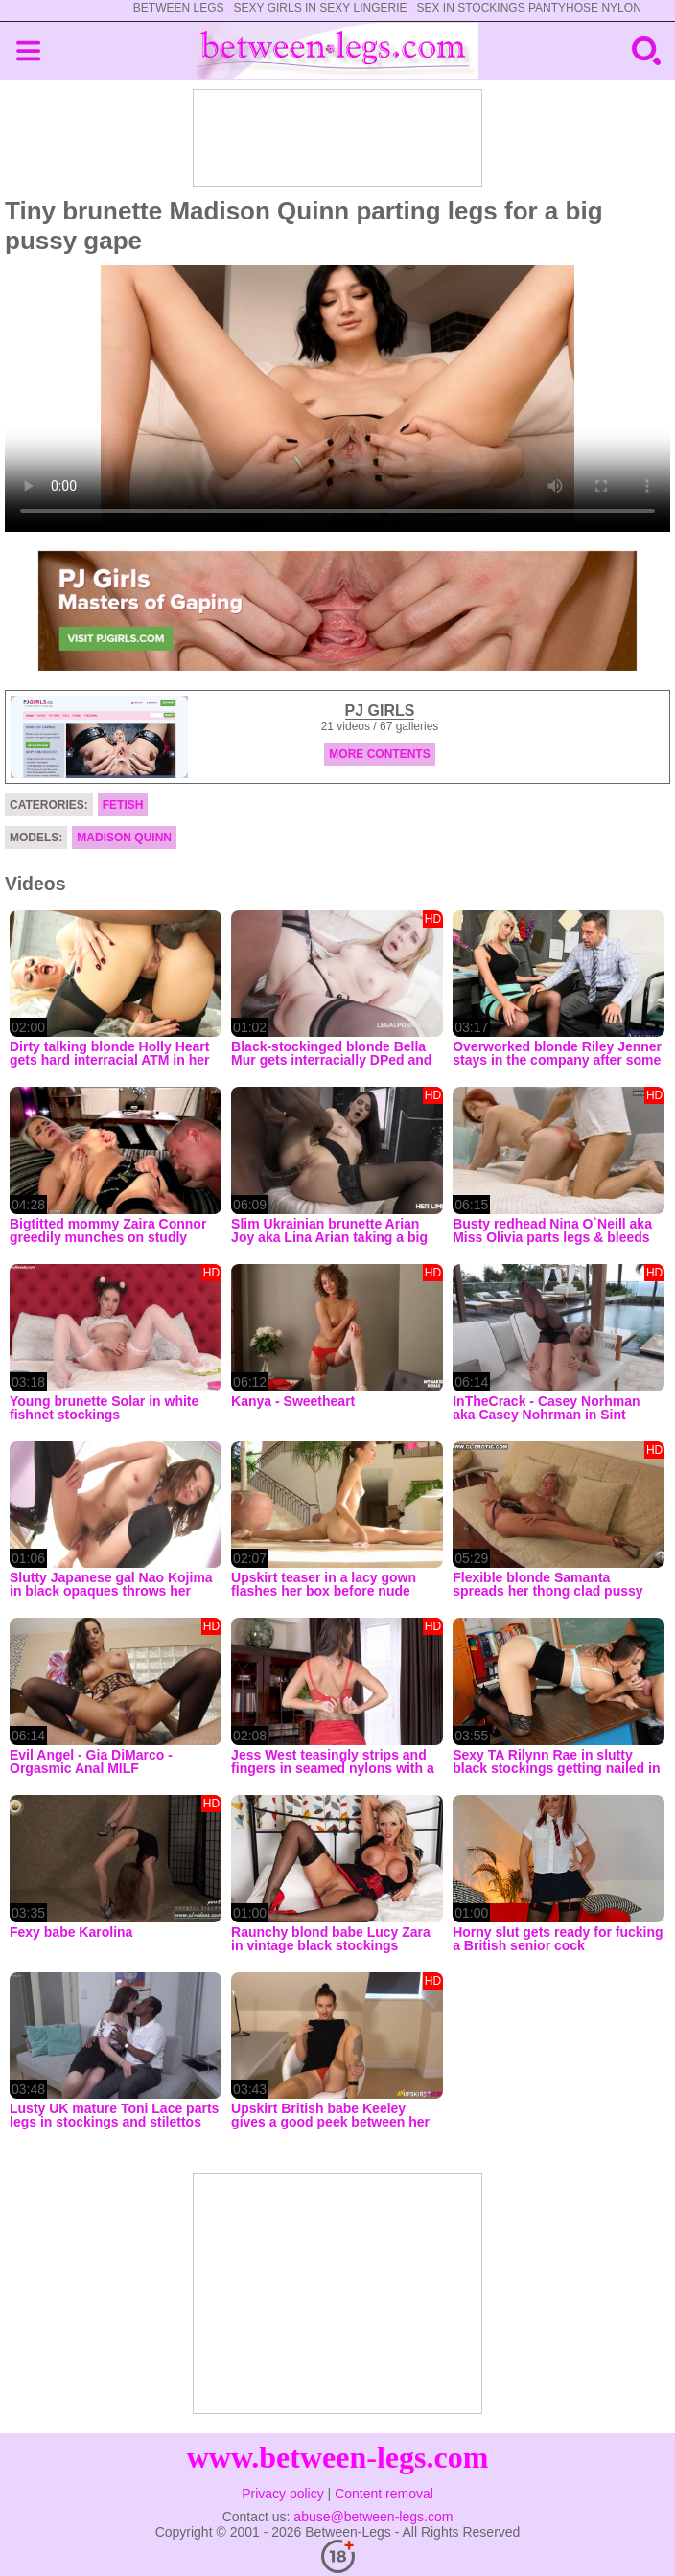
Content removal (384, 2493)
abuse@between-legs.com (373, 2516)
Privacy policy (283, 2493)
